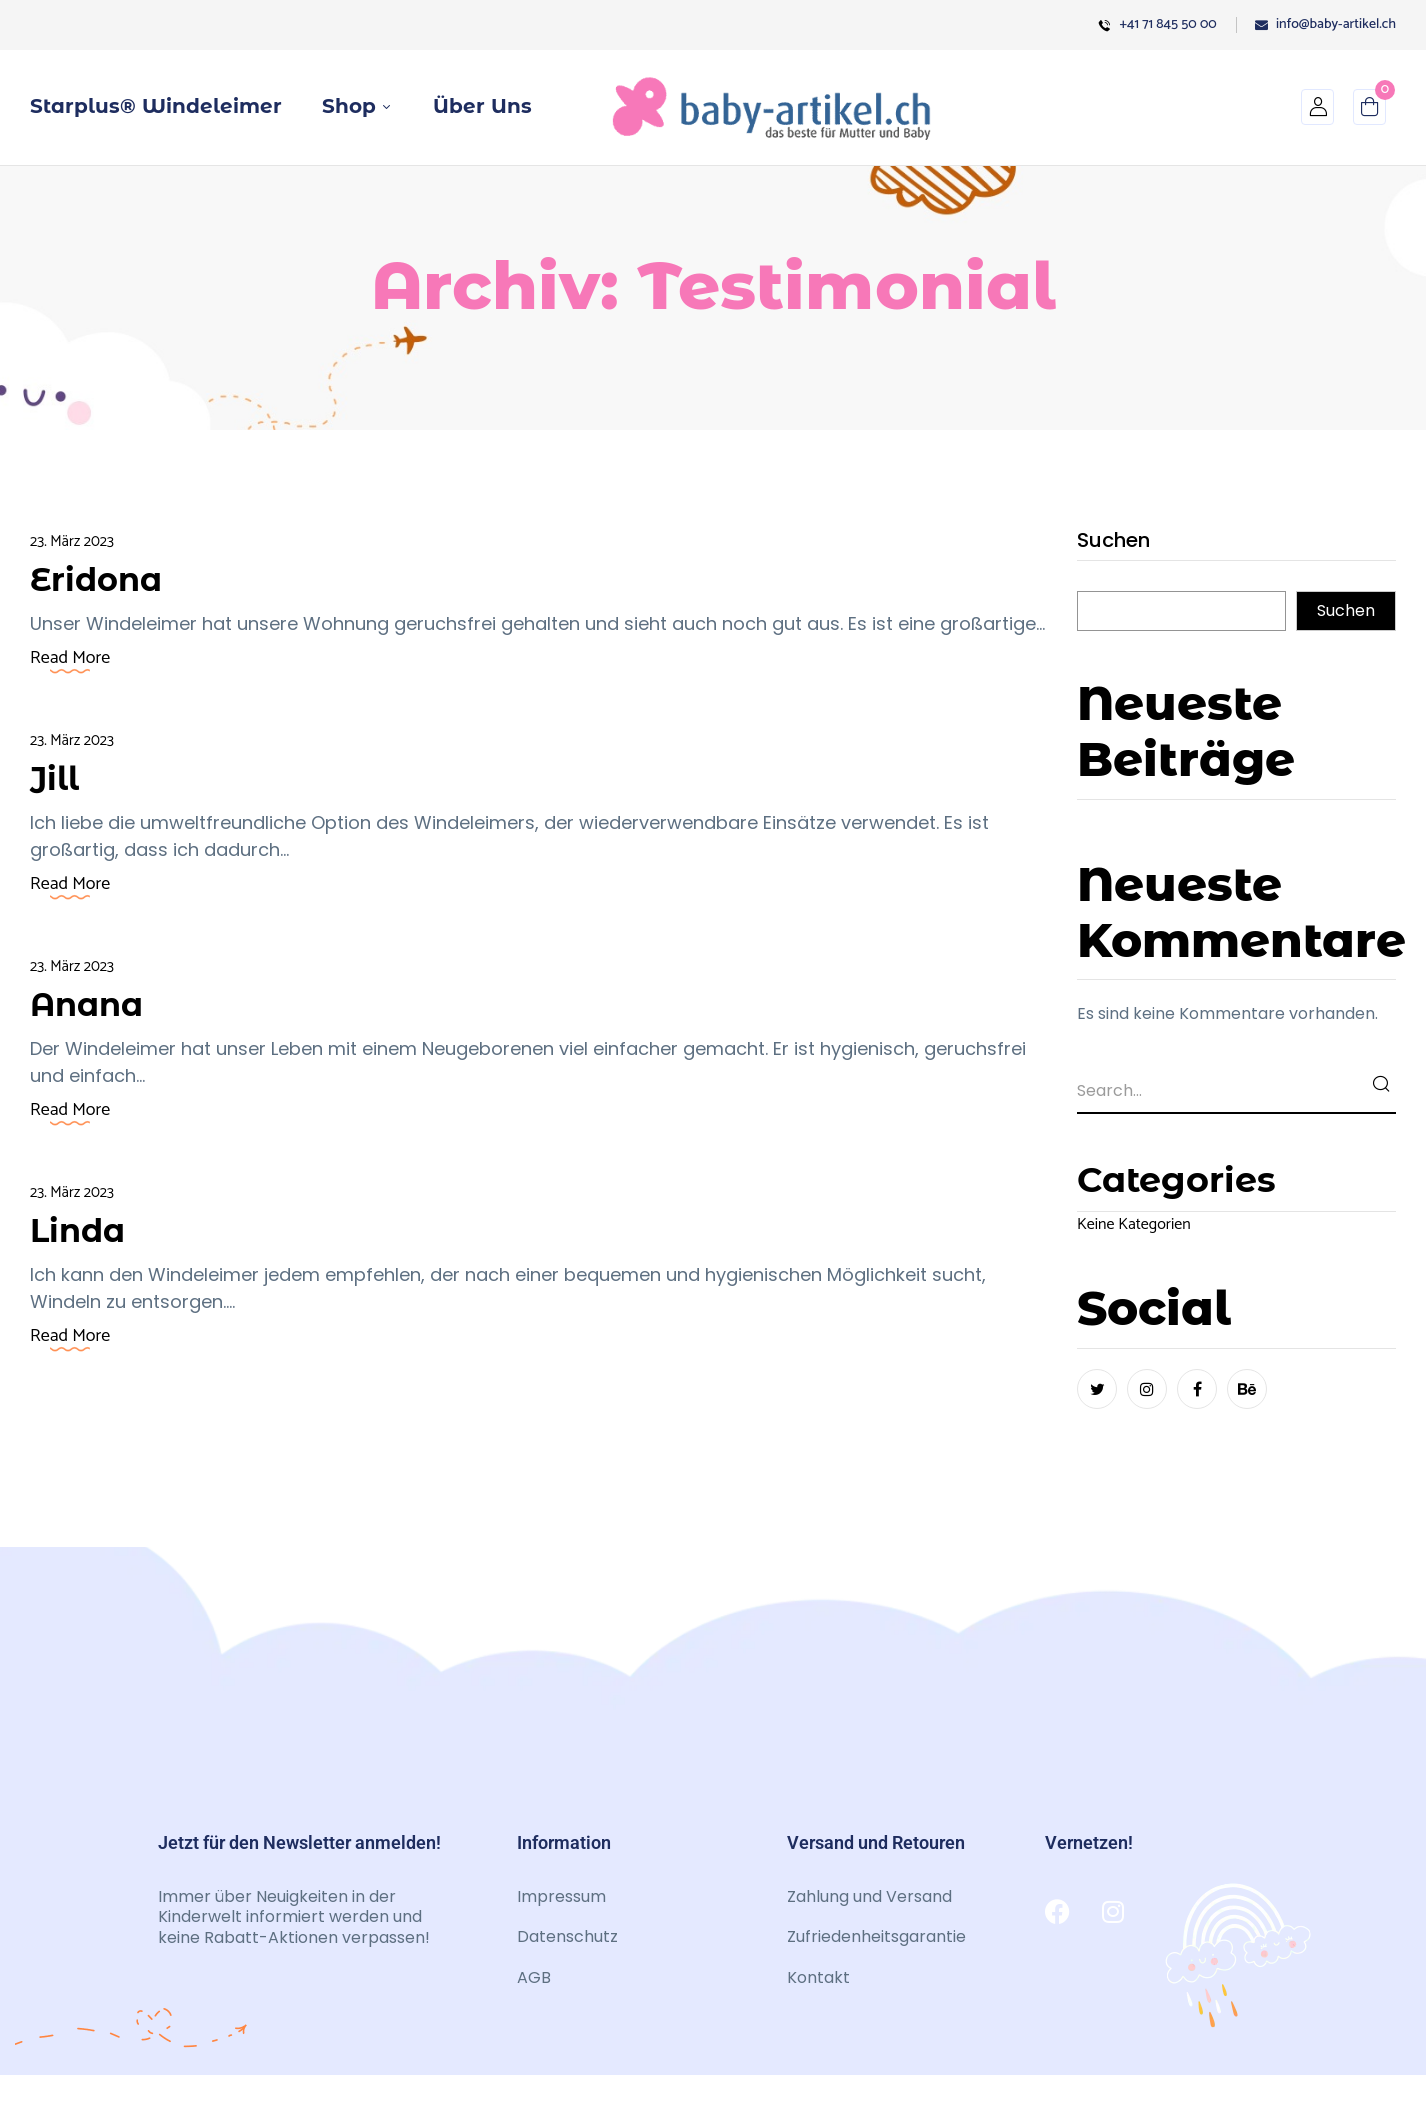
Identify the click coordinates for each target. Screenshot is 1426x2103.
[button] (1369, 111)
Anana (92, 1003)
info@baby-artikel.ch (1325, 24)
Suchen (1113, 542)
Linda (82, 1229)
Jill (57, 777)
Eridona (102, 578)
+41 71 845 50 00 (1157, 24)
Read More (70, 658)
